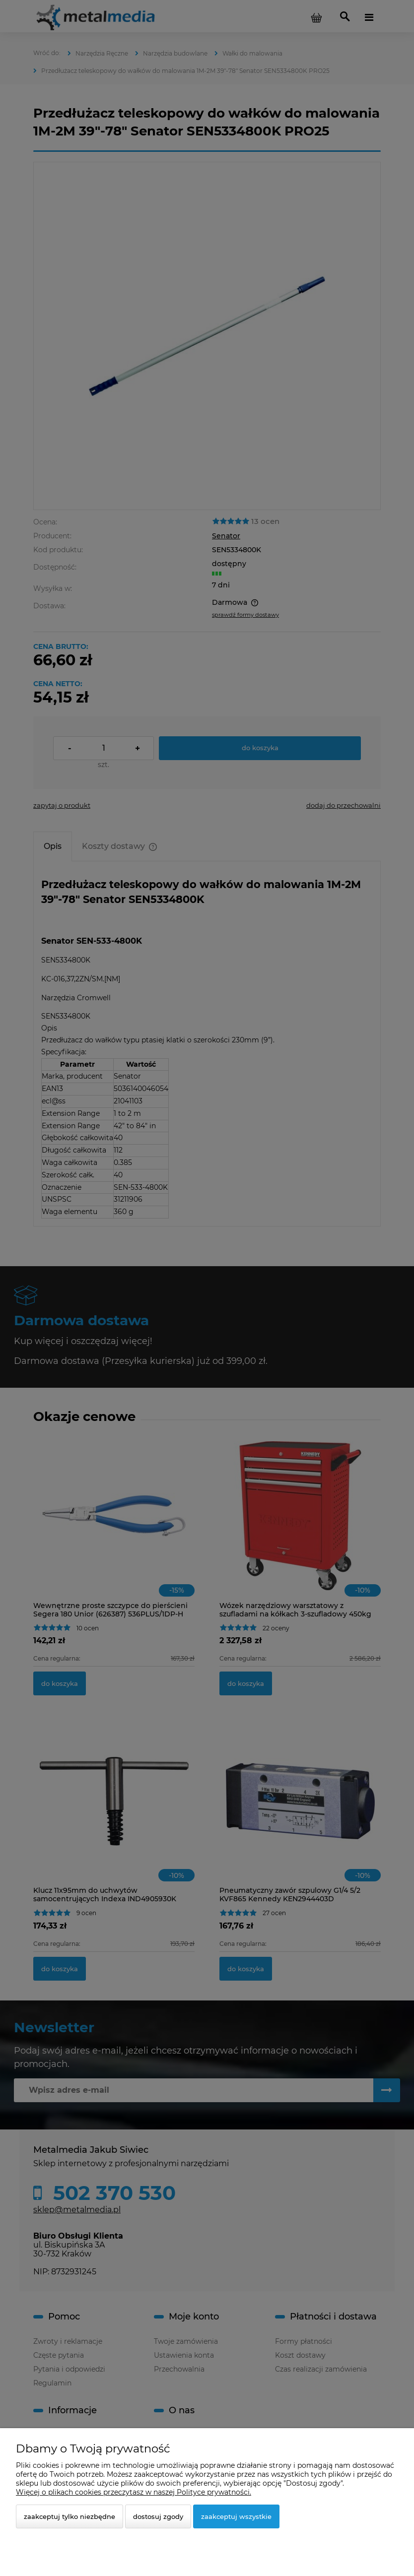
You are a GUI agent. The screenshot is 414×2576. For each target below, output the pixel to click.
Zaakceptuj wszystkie (236, 2516)
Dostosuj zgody (158, 2516)
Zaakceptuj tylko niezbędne (69, 2516)
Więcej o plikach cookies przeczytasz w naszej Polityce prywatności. (133, 2492)
